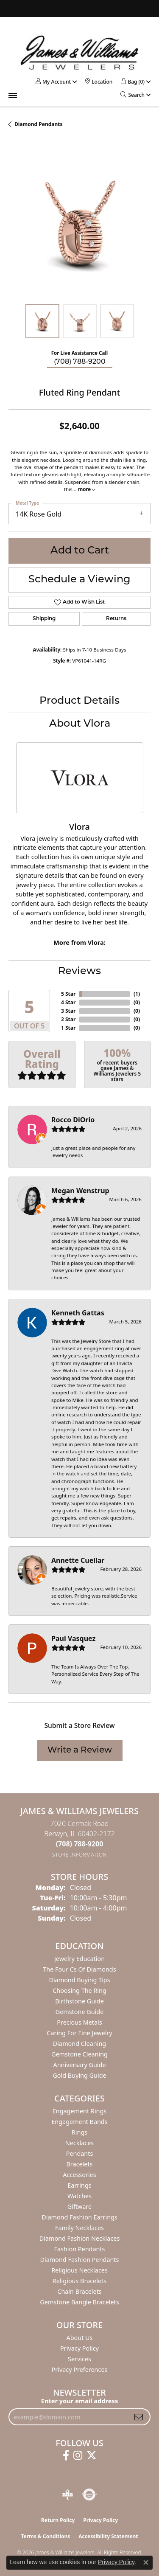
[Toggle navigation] (12, 95)
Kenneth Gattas (77, 1312)
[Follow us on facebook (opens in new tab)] (66, 2455)
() (137, 993)
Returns (116, 618)
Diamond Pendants (38, 124)
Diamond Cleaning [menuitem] (79, 2043)
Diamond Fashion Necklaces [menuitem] (79, 2238)
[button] (53, 81)
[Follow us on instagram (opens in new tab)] (77, 2455)
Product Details (79, 701)
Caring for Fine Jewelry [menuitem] (79, 2033)
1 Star (68, 1027)
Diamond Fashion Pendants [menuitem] (79, 2260)
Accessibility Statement (108, 2536)
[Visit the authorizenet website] (89, 2494)
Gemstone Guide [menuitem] (80, 2012)
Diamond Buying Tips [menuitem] (79, 1980)
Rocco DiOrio (73, 1119)
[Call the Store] (79, 1843)
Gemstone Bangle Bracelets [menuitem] (79, 2302)
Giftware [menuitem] (79, 2206)
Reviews (79, 971)
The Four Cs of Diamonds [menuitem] (79, 1969)
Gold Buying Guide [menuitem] (79, 2075)
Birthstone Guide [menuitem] (79, 2001)
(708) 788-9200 (80, 362)
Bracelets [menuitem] (79, 2164)
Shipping (44, 618)
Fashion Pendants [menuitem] (79, 2249)
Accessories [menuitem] (79, 2175)
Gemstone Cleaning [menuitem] (79, 2054)
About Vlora (79, 724)
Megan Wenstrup (80, 1190)
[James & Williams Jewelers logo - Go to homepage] (80, 52)
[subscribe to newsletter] (139, 2416)
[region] (79, 225)
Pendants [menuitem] (79, 2153)
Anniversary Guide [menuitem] (79, 2065)
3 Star (68, 1010)
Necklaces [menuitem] (79, 2143)
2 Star (68, 1019)
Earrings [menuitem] (79, 2185)
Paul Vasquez (73, 1638)
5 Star (68, 993)
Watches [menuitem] (79, 2196)
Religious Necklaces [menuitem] (79, 2270)
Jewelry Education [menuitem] (79, 1959)
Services (79, 2359)
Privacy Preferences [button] (80, 2369)
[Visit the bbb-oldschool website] (67, 2494)
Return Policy (58, 2520)
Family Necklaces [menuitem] (79, 2228)
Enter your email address (79, 2400)
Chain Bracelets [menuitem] (79, 2291)
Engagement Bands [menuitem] (79, 2122)
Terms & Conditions (45, 2536)
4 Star (68, 1002)
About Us (80, 2338)
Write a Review (79, 1750)
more (86, 489)
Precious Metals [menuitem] (79, 2022)
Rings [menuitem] (79, 2132)
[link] (98, 81)
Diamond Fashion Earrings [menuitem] (79, 2217)
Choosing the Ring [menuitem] (79, 1990)
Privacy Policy (79, 2348)
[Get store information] (79, 1854)
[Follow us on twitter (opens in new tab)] (91, 2455)
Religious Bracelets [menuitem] (79, 2281)
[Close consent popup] (145, 2562)
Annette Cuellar (78, 1560)
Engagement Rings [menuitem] (80, 2111)
